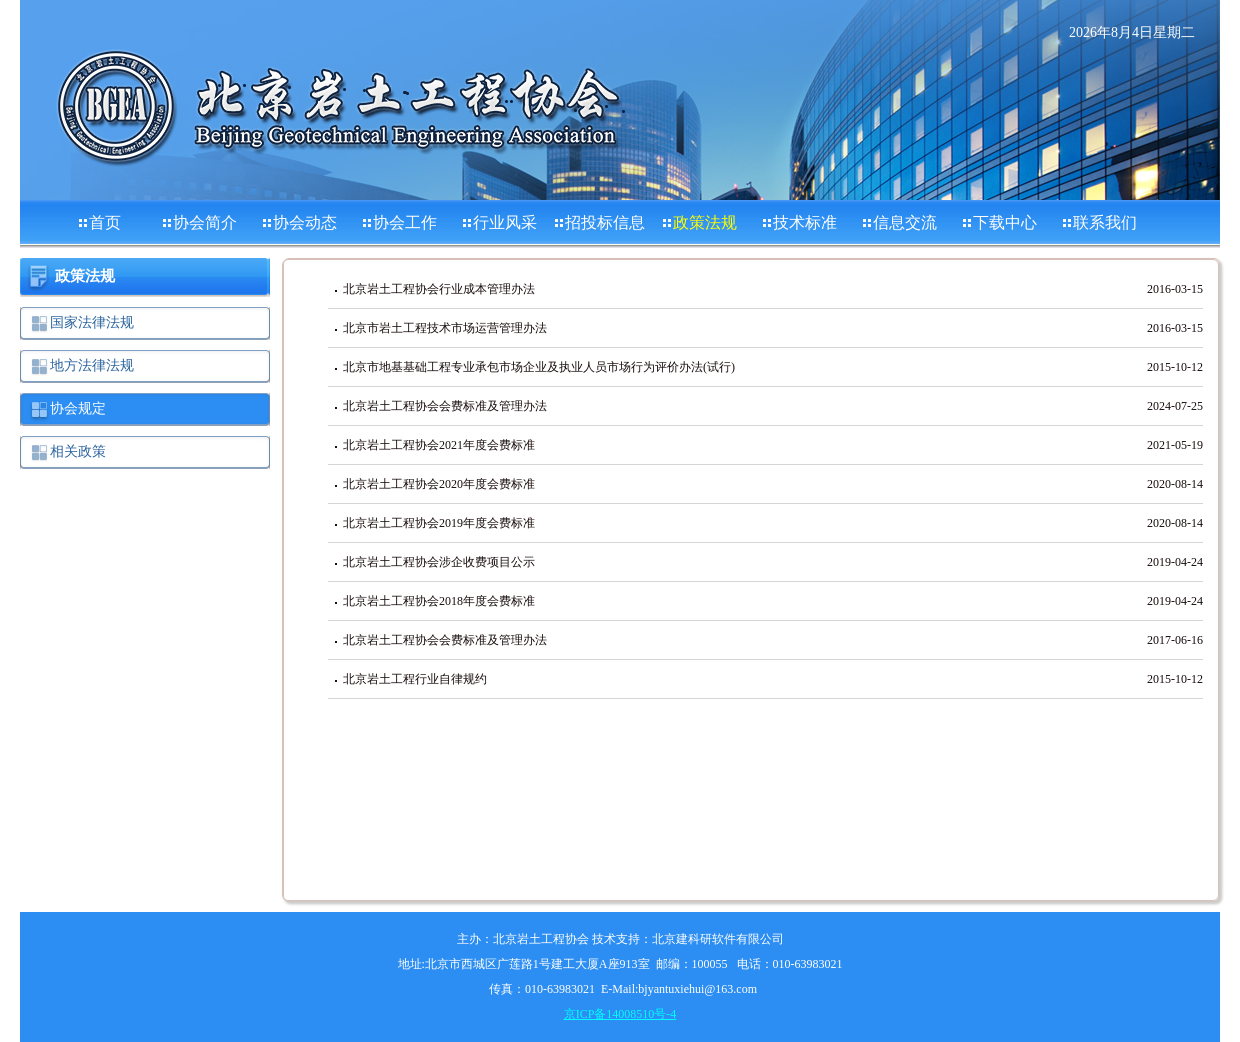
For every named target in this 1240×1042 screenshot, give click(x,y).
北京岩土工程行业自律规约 (415, 679)
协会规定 (78, 408)
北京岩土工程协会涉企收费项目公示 (439, 562)
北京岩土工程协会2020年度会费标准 (439, 484)
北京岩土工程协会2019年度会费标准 (439, 523)
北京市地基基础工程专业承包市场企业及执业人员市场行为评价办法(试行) (539, 367)
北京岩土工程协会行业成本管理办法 (439, 289)
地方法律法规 (92, 365)
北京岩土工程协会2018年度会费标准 (439, 601)
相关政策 (78, 451)
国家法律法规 (92, 322)
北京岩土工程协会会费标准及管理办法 (445, 406)
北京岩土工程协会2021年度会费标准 (439, 445)
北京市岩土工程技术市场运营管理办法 (445, 328)
